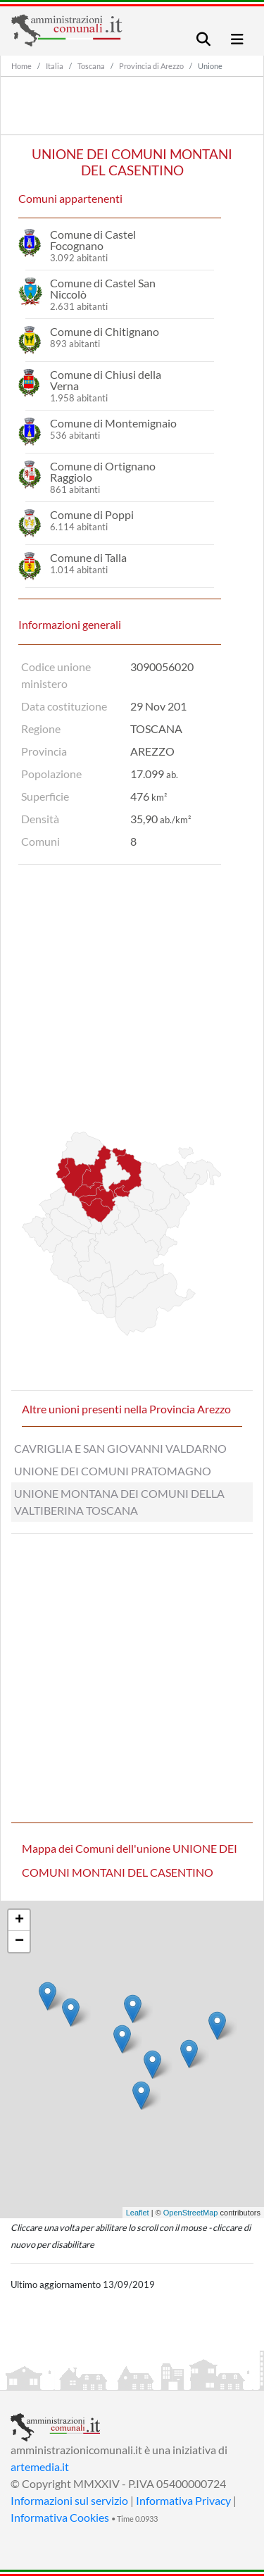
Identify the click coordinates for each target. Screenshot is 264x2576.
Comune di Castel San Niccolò (103, 288)
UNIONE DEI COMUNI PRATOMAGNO (112, 1470)
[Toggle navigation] (203, 39)
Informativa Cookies (60, 2517)
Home (21, 65)
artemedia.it (40, 2466)
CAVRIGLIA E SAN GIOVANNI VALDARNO (120, 1448)
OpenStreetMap (190, 2212)
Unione (210, 65)
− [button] (19, 1941)
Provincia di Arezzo (151, 65)
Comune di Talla (88, 557)
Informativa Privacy (183, 2500)
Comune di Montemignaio (113, 423)
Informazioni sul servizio (69, 2500)
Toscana (91, 65)
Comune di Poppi (92, 514)
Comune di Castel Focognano (93, 239)
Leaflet (137, 2212)
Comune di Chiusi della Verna (105, 380)
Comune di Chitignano (104, 331)
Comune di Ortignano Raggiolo (103, 471)
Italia (54, 65)
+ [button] (19, 1920)
